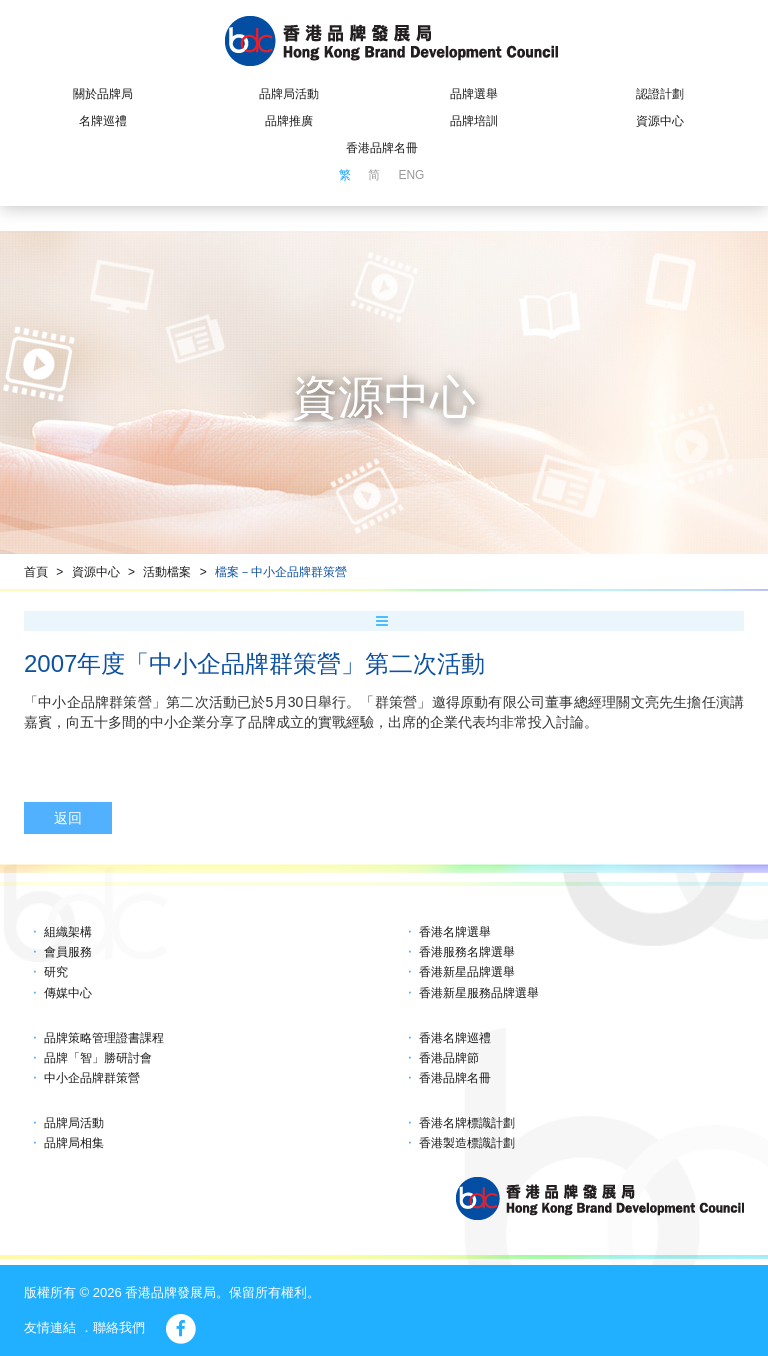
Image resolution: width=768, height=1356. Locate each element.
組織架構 (68, 932)
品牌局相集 (74, 1143)
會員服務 (68, 952)
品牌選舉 (474, 94)
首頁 (36, 572)
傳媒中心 (68, 993)
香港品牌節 (449, 1058)
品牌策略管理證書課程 (104, 1038)
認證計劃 (660, 94)
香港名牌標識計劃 (467, 1123)
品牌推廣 (289, 121)
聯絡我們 (119, 1327)
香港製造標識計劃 (467, 1143)
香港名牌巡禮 (455, 1038)
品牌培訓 (474, 121)
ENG (411, 175)
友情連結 (50, 1327)
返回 (68, 818)
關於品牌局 (103, 94)
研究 (56, 972)
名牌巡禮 (103, 121)
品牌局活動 (289, 94)
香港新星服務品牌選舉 (479, 993)
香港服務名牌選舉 (467, 952)
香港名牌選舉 (455, 932)
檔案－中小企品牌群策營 (281, 572)
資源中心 (660, 121)
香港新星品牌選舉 (467, 972)
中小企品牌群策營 (92, 1078)
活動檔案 (167, 572)
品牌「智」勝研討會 (98, 1058)
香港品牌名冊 (382, 148)
